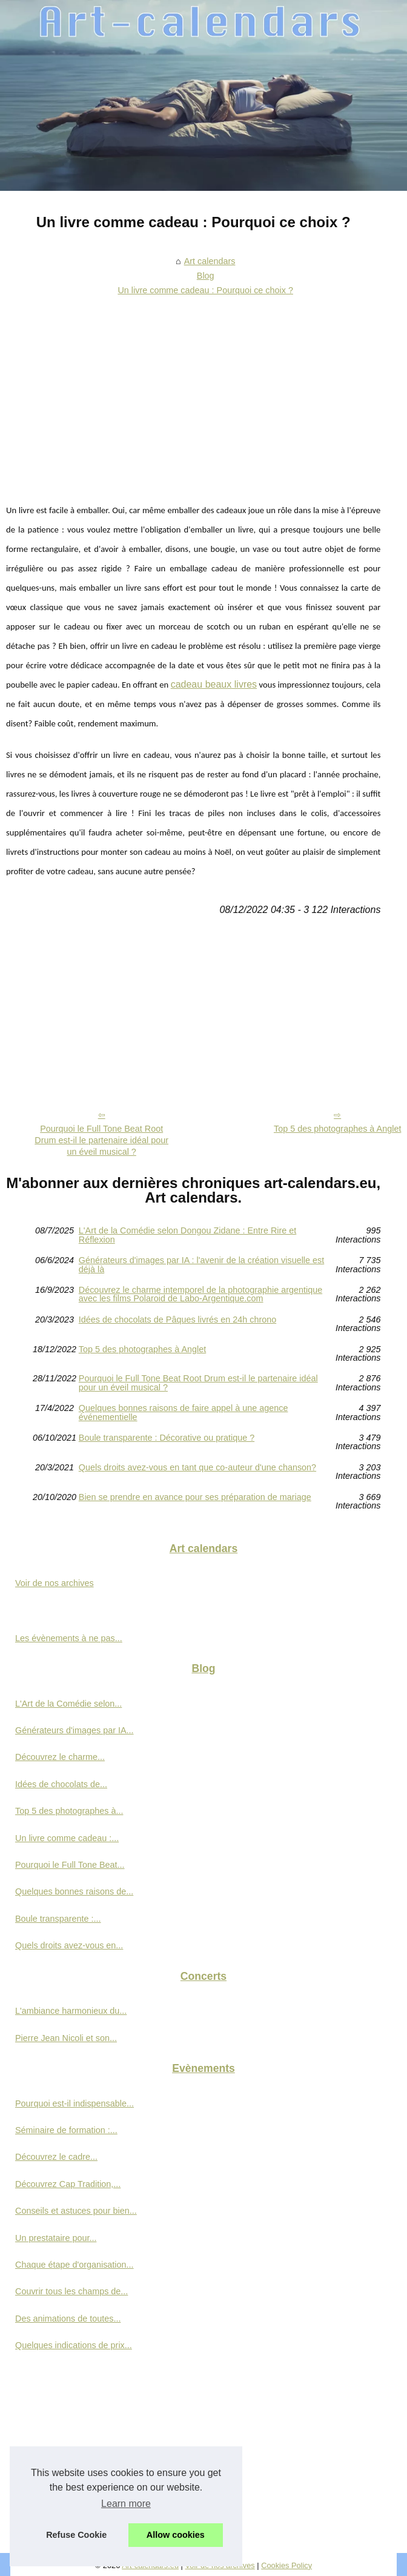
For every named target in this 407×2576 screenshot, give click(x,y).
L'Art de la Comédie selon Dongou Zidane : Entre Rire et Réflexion (188, 1235)
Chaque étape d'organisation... (74, 2264)
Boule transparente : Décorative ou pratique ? (166, 1437)
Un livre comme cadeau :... (67, 1838)
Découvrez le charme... (60, 1757)
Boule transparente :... (58, 1919)
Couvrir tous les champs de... (71, 2291)
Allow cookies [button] (176, 2535)
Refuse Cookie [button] (76, 2535)
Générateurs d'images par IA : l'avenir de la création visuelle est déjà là (201, 1264)
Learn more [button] (126, 2503)
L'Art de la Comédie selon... (68, 1703)
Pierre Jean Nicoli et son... (66, 2038)
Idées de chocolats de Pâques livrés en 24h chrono (177, 1319)
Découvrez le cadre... (56, 2157)
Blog (205, 276)
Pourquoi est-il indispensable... (74, 2103)
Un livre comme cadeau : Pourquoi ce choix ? (205, 290)
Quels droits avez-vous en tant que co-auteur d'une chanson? (197, 1467)
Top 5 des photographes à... (69, 1811)
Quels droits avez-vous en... (69, 1945)
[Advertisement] (193, 391)
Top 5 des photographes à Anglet (142, 1349)
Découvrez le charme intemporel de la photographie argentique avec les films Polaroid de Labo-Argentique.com (200, 1294)
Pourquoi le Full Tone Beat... (70, 1865)
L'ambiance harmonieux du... (71, 2011)
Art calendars (210, 261)
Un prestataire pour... (55, 2238)
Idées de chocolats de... (61, 1784)
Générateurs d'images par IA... (74, 1730)
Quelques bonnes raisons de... (74, 1891)
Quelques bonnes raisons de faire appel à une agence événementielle (183, 1412)
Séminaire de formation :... (66, 2130)
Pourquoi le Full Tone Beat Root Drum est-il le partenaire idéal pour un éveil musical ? (101, 1140)
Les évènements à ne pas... (68, 1638)
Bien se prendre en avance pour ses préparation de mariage (195, 1497)
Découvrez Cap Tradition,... (68, 2184)
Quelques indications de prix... (73, 2345)
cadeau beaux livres (214, 684)
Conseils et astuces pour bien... (76, 2211)
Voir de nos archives (54, 1583)
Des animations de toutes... (68, 2318)
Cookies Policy (286, 2565)
